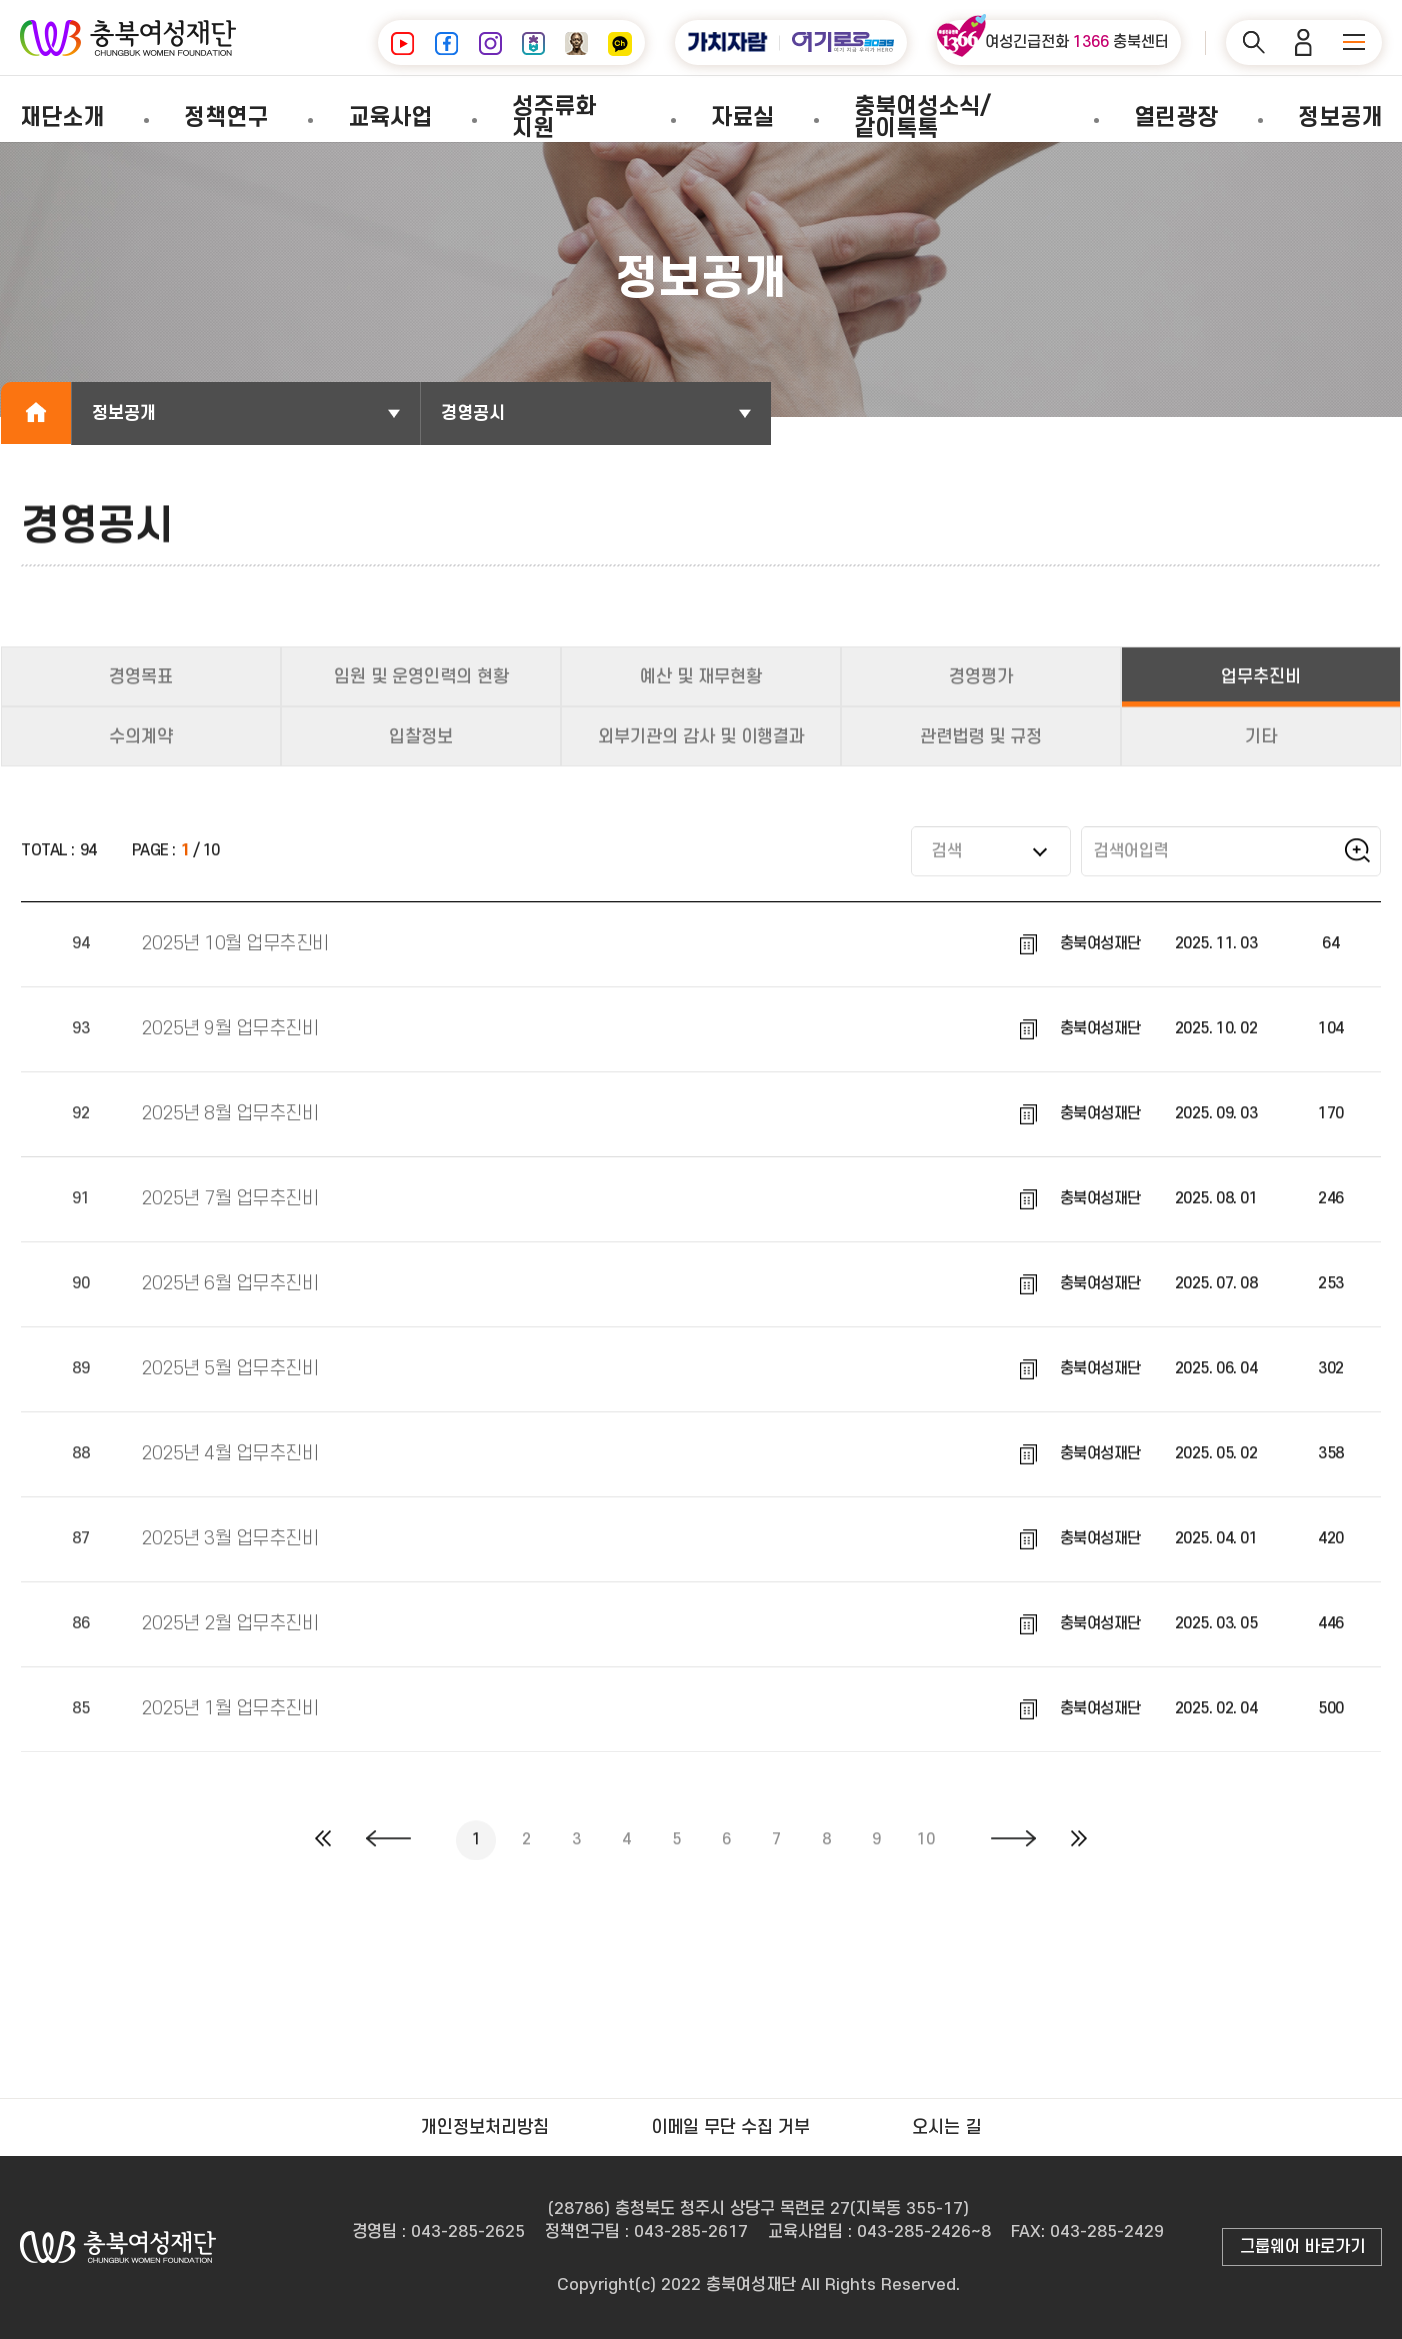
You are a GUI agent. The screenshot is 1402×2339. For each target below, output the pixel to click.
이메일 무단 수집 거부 (730, 2127)
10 (925, 1854)
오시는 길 (946, 2127)
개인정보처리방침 (485, 2127)
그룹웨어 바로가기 (1302, 2247)
